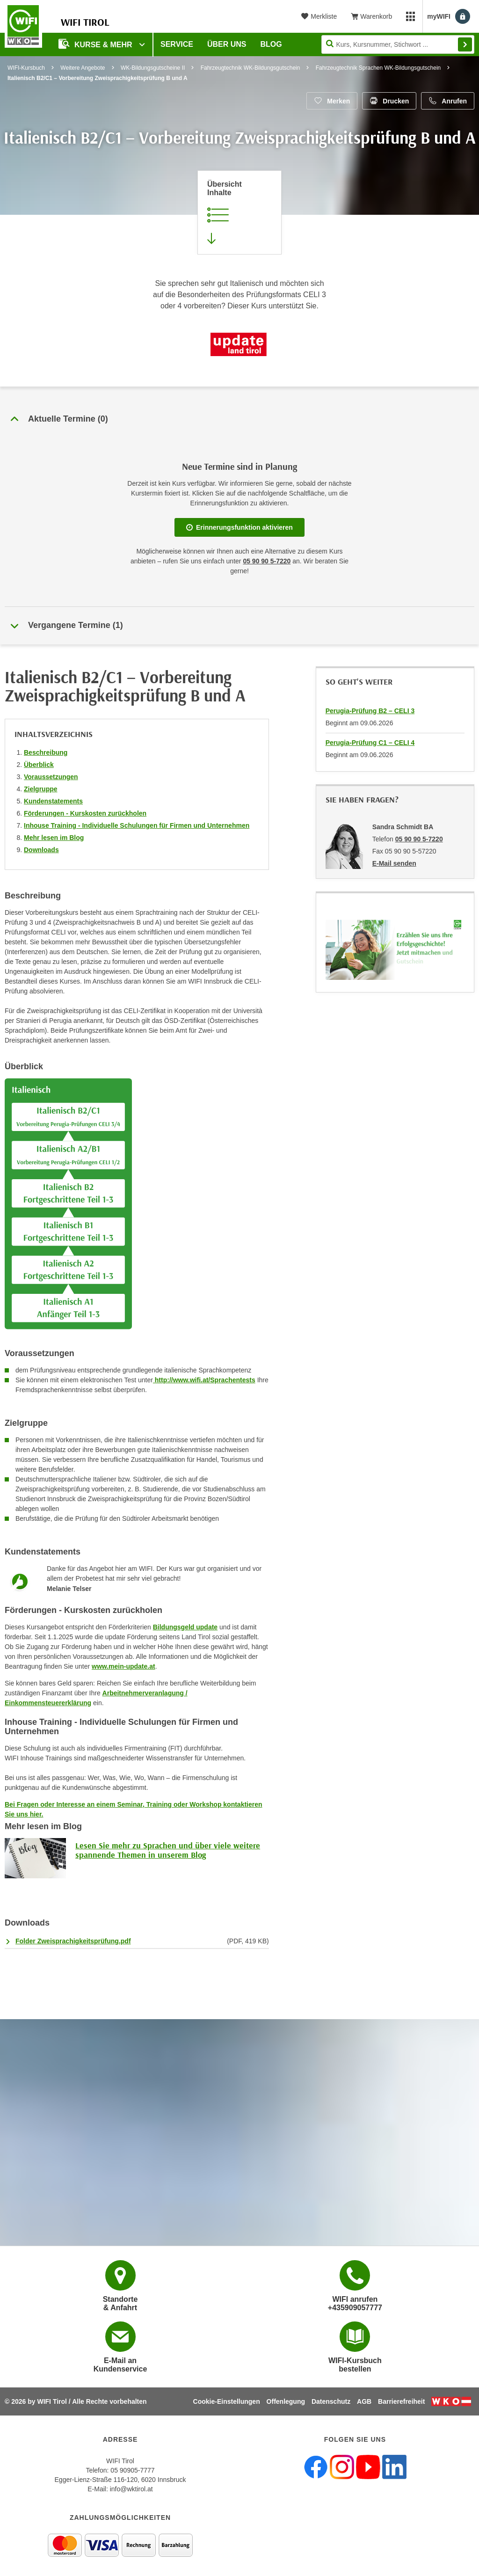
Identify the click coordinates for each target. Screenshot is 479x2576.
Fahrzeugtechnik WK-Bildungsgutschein (250, 68)
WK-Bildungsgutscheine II (153, 68)
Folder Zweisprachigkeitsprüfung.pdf (73, 1941)
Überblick (39, 764)
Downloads (41, 850)
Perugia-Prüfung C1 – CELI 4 (370, 742)
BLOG (271, 44)
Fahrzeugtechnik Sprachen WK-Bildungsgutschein (378, 68)
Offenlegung (286, 2401)
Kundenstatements (53, 801)
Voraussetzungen (51, 777)
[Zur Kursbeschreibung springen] (239, 212)
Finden (465, 44)
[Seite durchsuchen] (397, 44)
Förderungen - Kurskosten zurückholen (85, 813)
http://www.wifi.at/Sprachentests (204, 1380)
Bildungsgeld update (185, 1627)
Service (176, 44)
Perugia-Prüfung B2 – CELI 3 (370, 711)
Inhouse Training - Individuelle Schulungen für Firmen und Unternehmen (136, 825)
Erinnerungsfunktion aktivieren (239, 527)
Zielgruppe (41, 789)
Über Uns (227, 44)
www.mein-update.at (123, 1666)
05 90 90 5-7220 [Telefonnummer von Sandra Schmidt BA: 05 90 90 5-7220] (419, 839)
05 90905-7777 (132, 2470)
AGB (364, 2401)
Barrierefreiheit (401, 2401)
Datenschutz (331, 2401)
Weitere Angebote (82, 68)
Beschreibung (45, 752)
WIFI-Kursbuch (26, 68)
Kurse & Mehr (96, 44)
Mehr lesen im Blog (54, 837)
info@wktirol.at (131, 2489)
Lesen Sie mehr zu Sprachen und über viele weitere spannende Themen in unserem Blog (167, 1850)
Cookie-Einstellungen (226, 2401)
